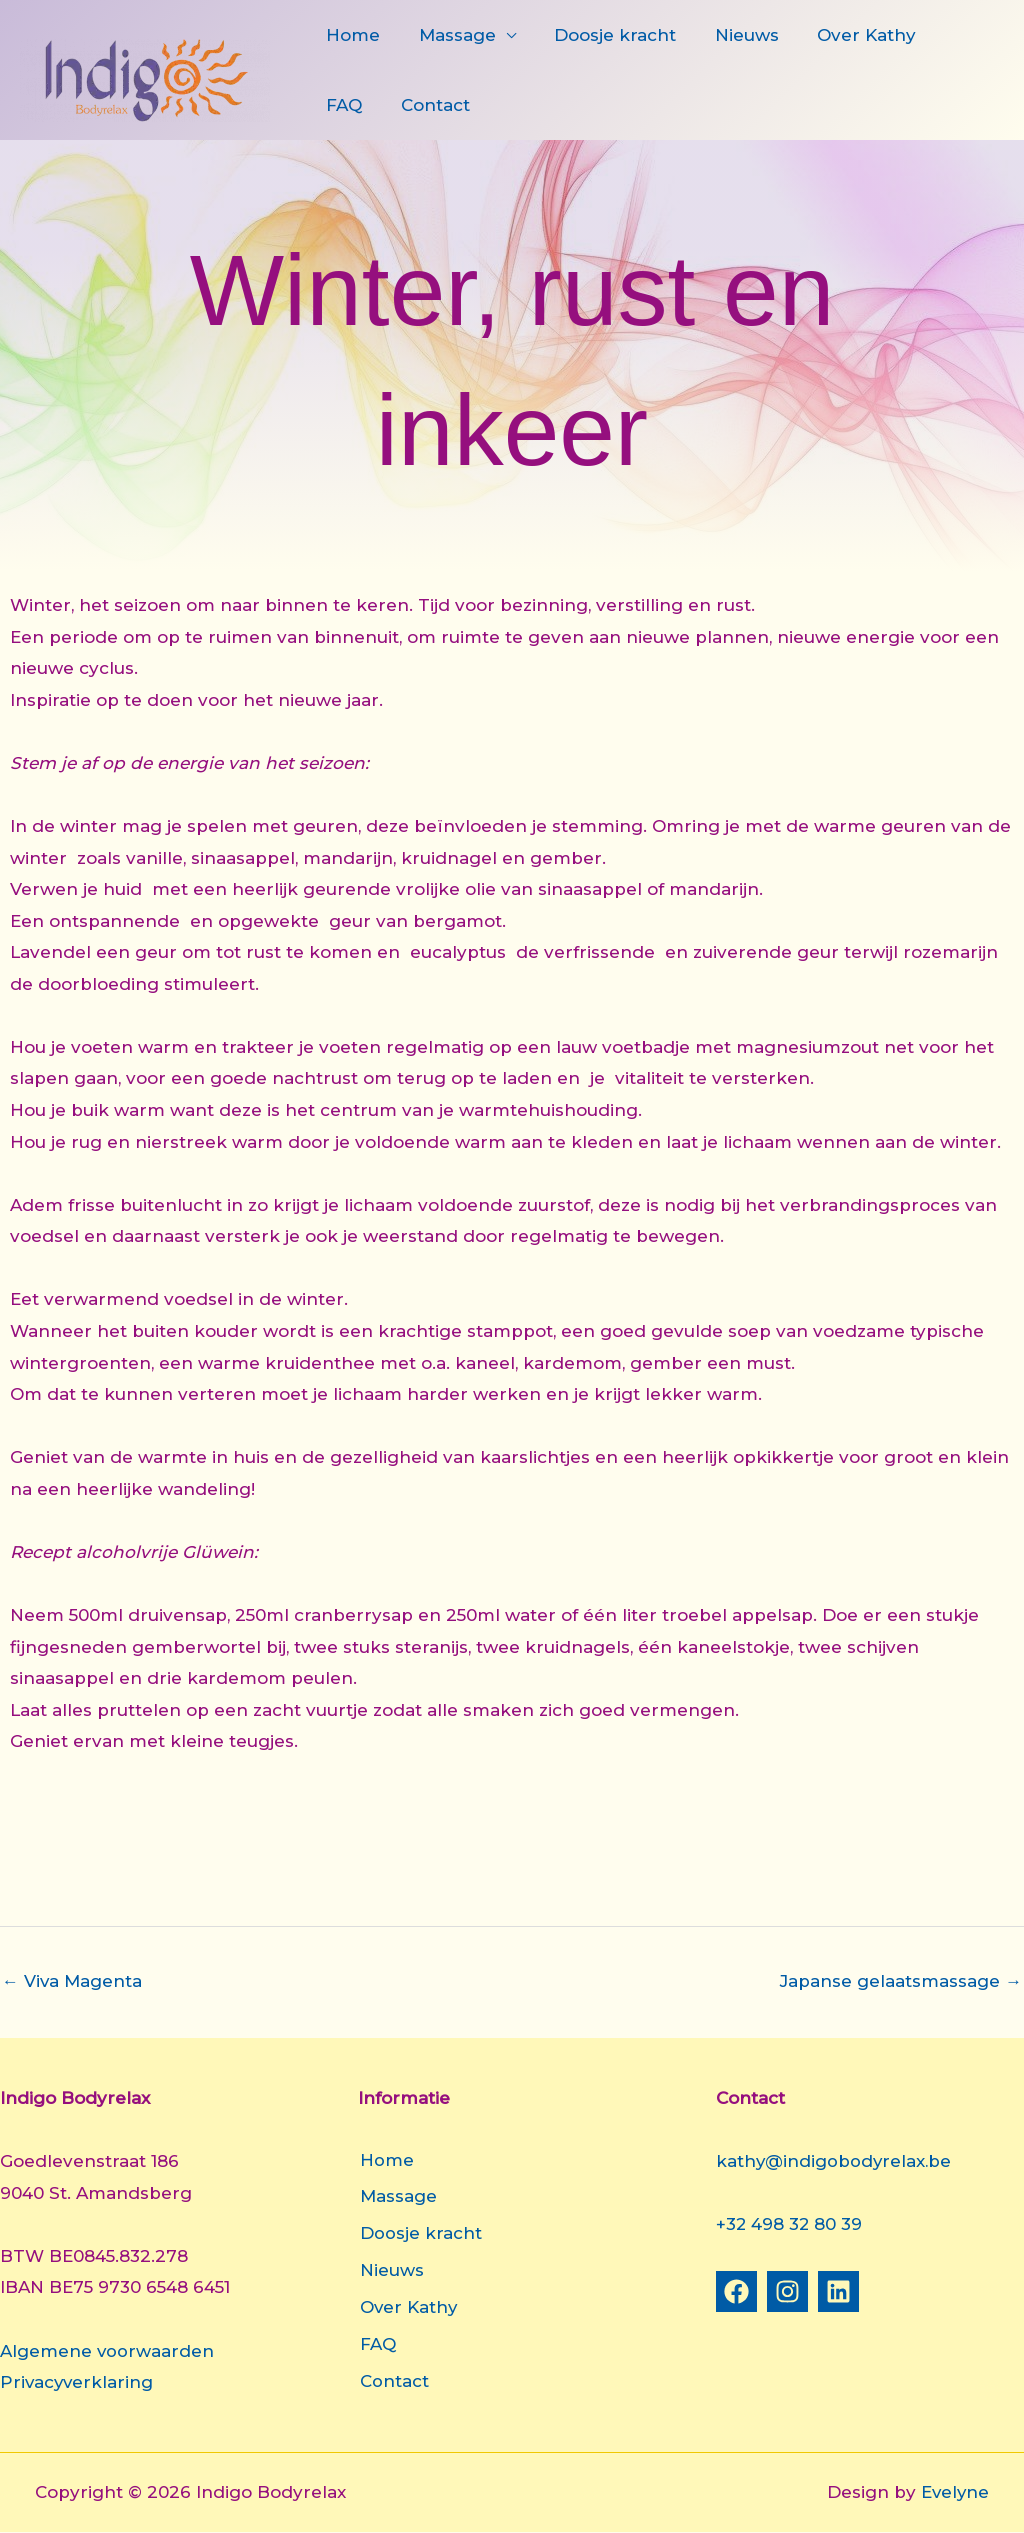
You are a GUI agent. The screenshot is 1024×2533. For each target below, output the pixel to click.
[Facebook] (736, 2291)
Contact (358, 105)
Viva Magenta (72, 1981)
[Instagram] (787, 2291)
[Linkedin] (838, 2291)
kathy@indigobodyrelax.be (835, 2161)
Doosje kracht (604, 35)
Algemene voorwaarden (107, 2351)
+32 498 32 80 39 (790, 2225)
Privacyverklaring (78, 2382)
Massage (450, 35)
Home (351, 35)
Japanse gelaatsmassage (901, 1981)
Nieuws (731, 35)
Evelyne (954, 2493)
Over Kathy (846, 35)
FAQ (948, 35)
